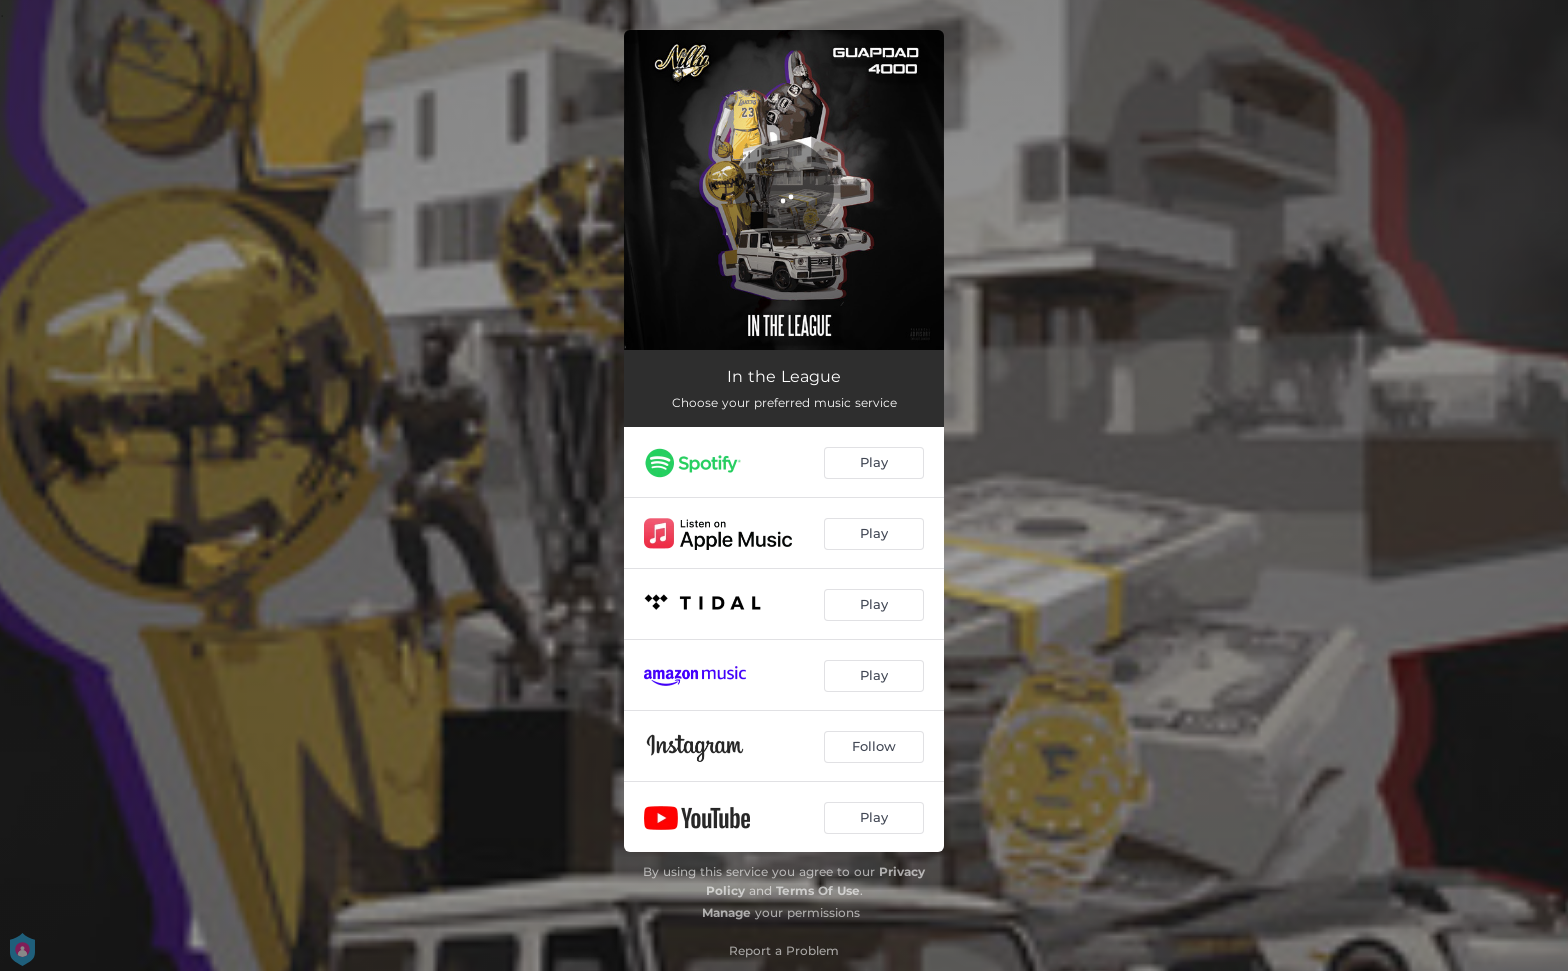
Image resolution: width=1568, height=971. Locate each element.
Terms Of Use (818, 890)
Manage (726, 912)
